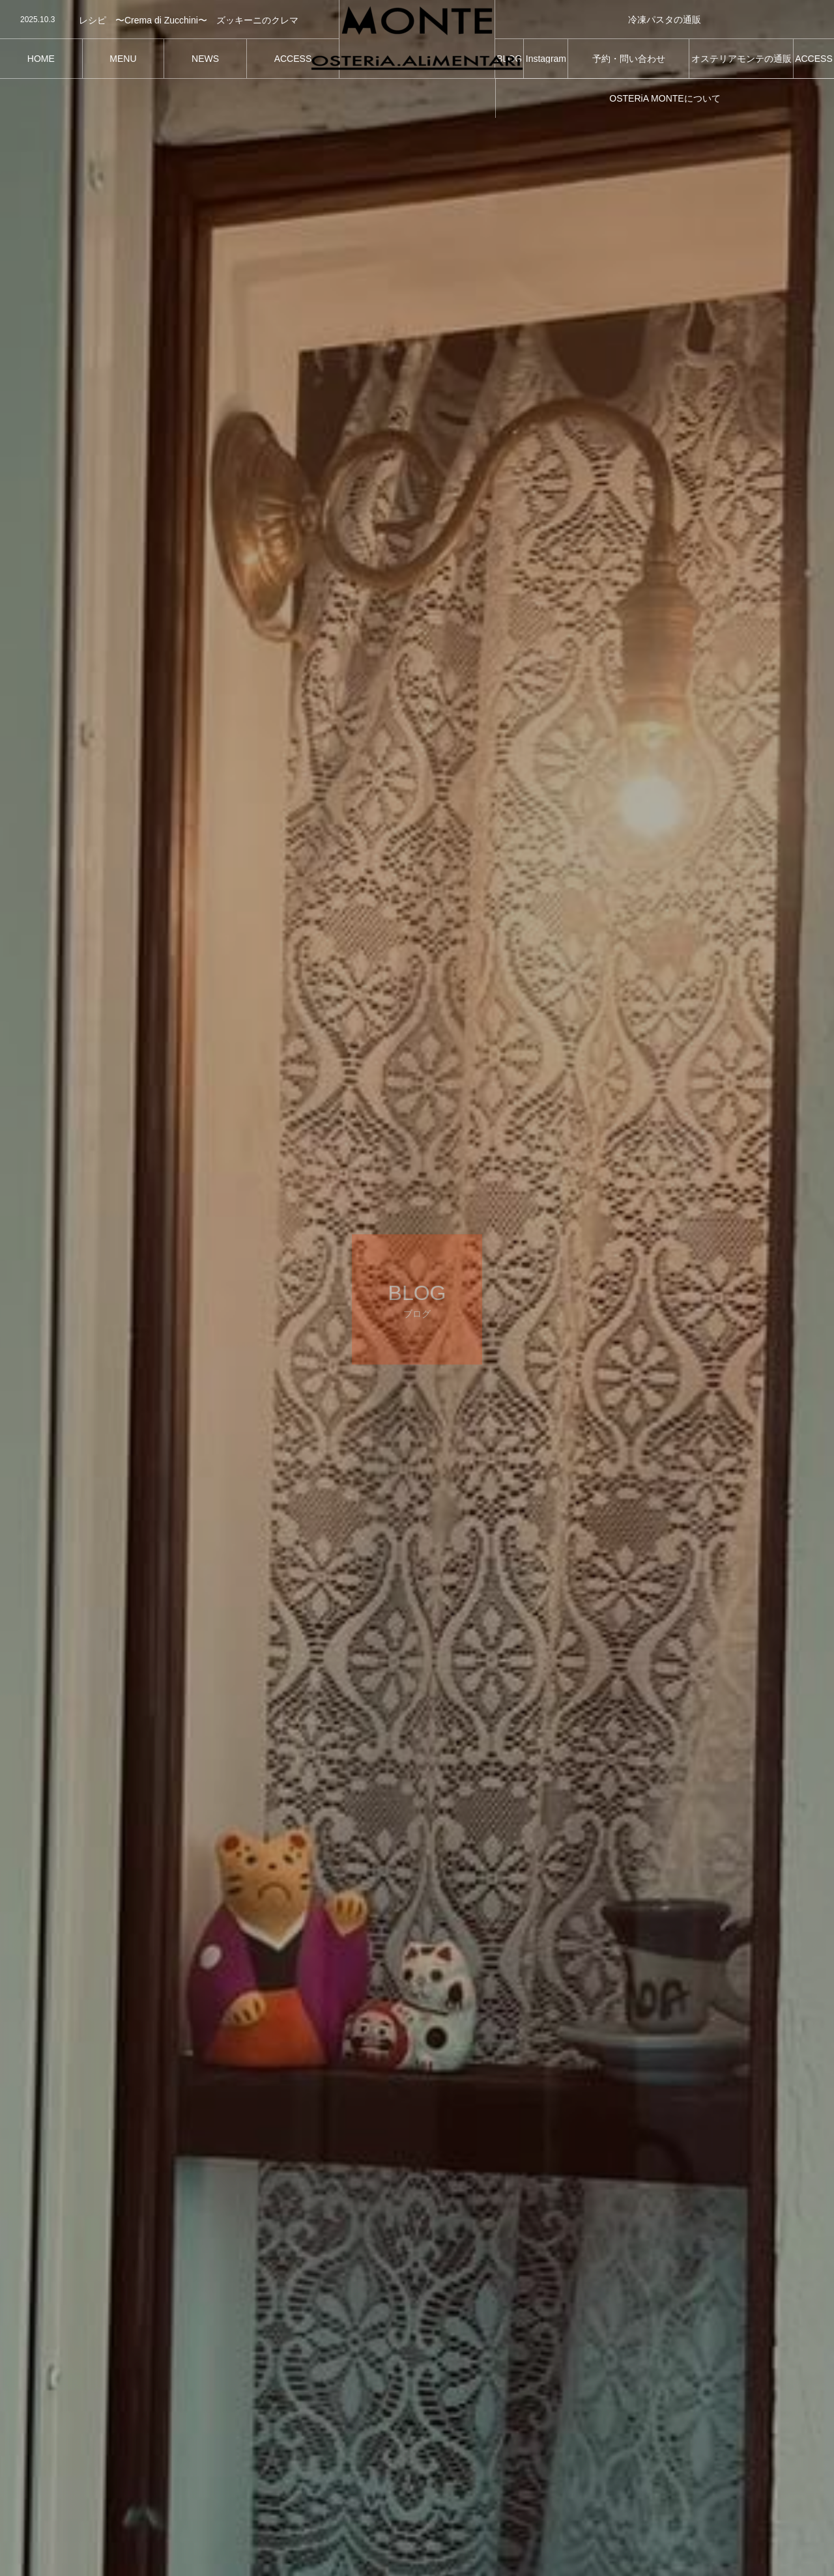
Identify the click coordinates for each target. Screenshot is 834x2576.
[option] (169, 20)
